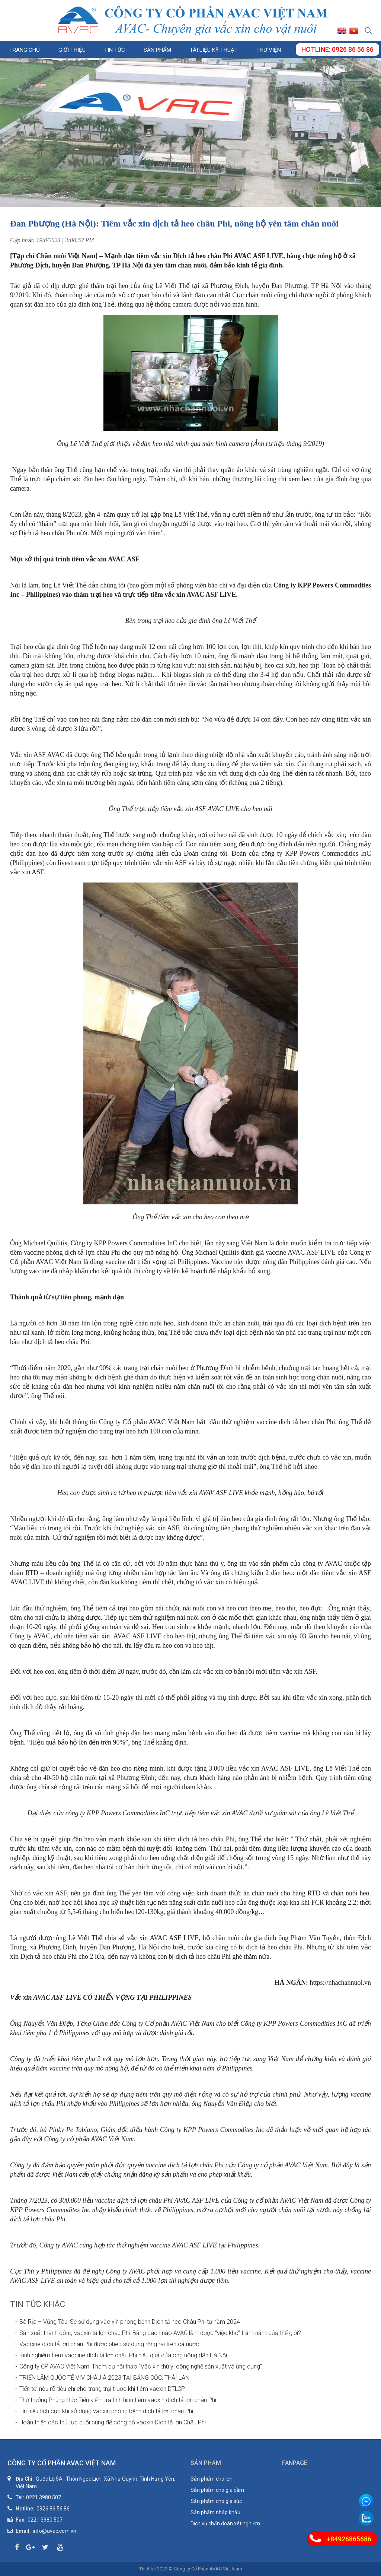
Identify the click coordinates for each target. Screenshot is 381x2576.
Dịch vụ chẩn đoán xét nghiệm (225, 2523)
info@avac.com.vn (54, 2531)
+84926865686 (349, 2539)
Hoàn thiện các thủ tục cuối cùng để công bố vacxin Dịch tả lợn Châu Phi (112, 2422)
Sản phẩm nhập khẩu (215, 2512)
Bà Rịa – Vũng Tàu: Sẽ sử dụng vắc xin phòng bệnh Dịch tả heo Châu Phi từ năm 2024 (129, 2321)
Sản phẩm (157, 50)
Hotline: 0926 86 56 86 (337, 49)
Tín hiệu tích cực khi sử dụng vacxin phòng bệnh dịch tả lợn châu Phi (106, 2411)
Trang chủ (24, 50)
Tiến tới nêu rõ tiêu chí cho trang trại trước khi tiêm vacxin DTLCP (102, 2388)
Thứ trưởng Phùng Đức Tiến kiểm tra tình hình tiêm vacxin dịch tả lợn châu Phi (117, 2400)
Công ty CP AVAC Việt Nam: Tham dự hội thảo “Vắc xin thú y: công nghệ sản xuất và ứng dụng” (140, 2366)
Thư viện (268, 50)
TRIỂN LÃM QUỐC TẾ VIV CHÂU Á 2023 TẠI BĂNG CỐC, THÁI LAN (104, 2377)
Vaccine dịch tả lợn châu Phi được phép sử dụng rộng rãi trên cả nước (109, 2344)
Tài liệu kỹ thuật (214, 50)
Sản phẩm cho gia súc (216, 2501)
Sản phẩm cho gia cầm (217, 2490)
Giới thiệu (72, 50)
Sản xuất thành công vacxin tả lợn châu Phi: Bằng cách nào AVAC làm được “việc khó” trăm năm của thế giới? (160, 2332)
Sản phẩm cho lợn (211, 2479)
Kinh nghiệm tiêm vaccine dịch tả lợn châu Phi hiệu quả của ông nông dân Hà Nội (123, 2355)
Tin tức (114, 50)
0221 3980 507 (43, 2497)
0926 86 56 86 (53, 2509)
